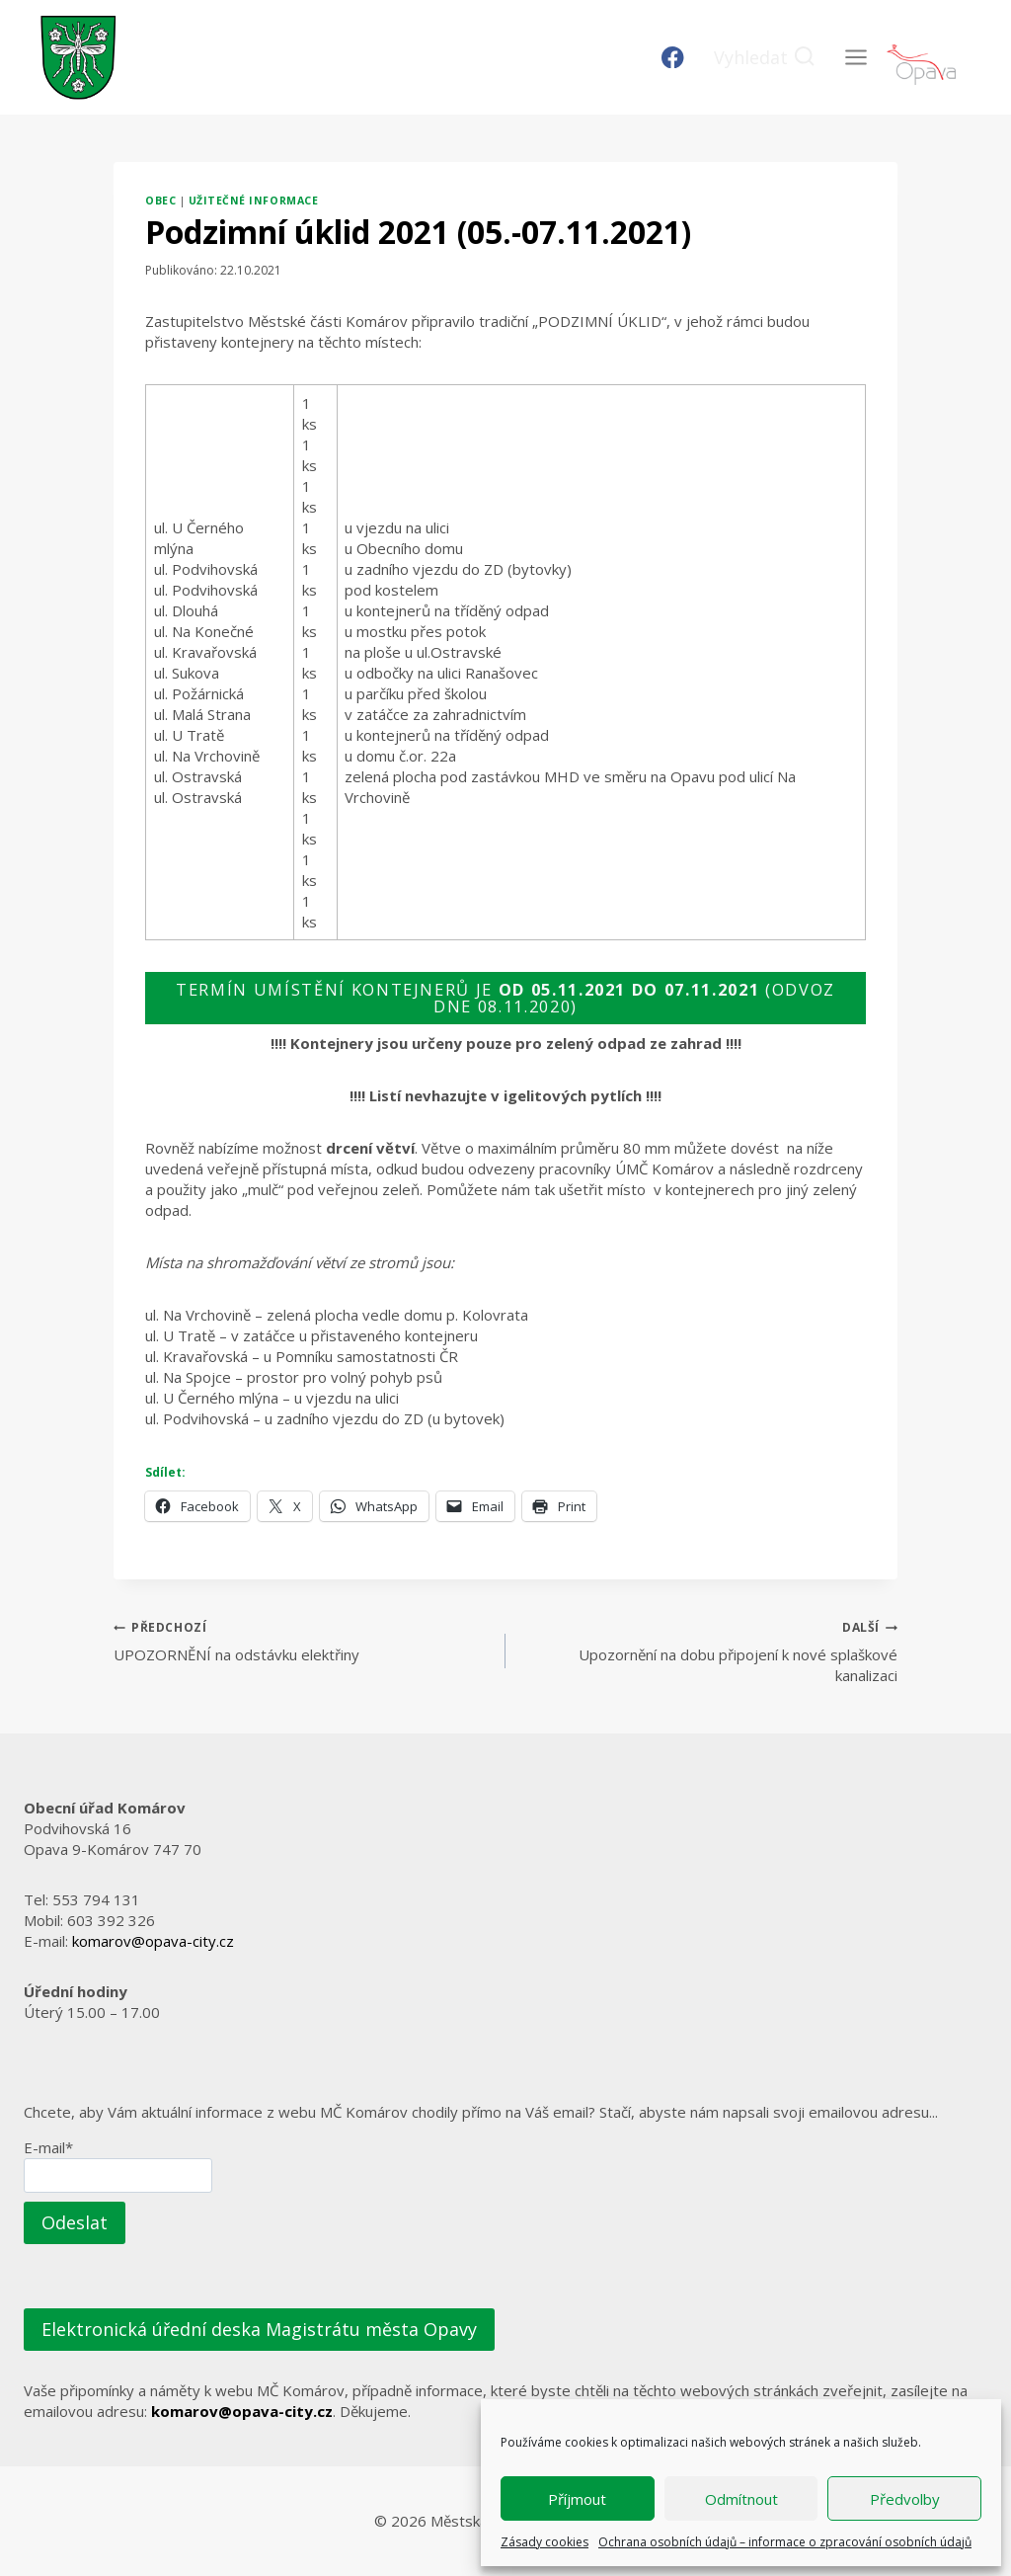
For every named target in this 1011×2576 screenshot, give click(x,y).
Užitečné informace (253, 200)
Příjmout (577, 2499)
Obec (160, 200)
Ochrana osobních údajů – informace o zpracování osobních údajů (785, 2542)
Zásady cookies (544, 2542)
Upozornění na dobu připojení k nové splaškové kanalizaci (708, 1650)
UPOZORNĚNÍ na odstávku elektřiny (302, 1640)
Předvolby (905, 2499)
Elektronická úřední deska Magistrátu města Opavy (259, 2329)
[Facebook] (673, 58)
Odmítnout (741, 2499)
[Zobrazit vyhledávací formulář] (764, 58)
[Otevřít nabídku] (855, 57)
